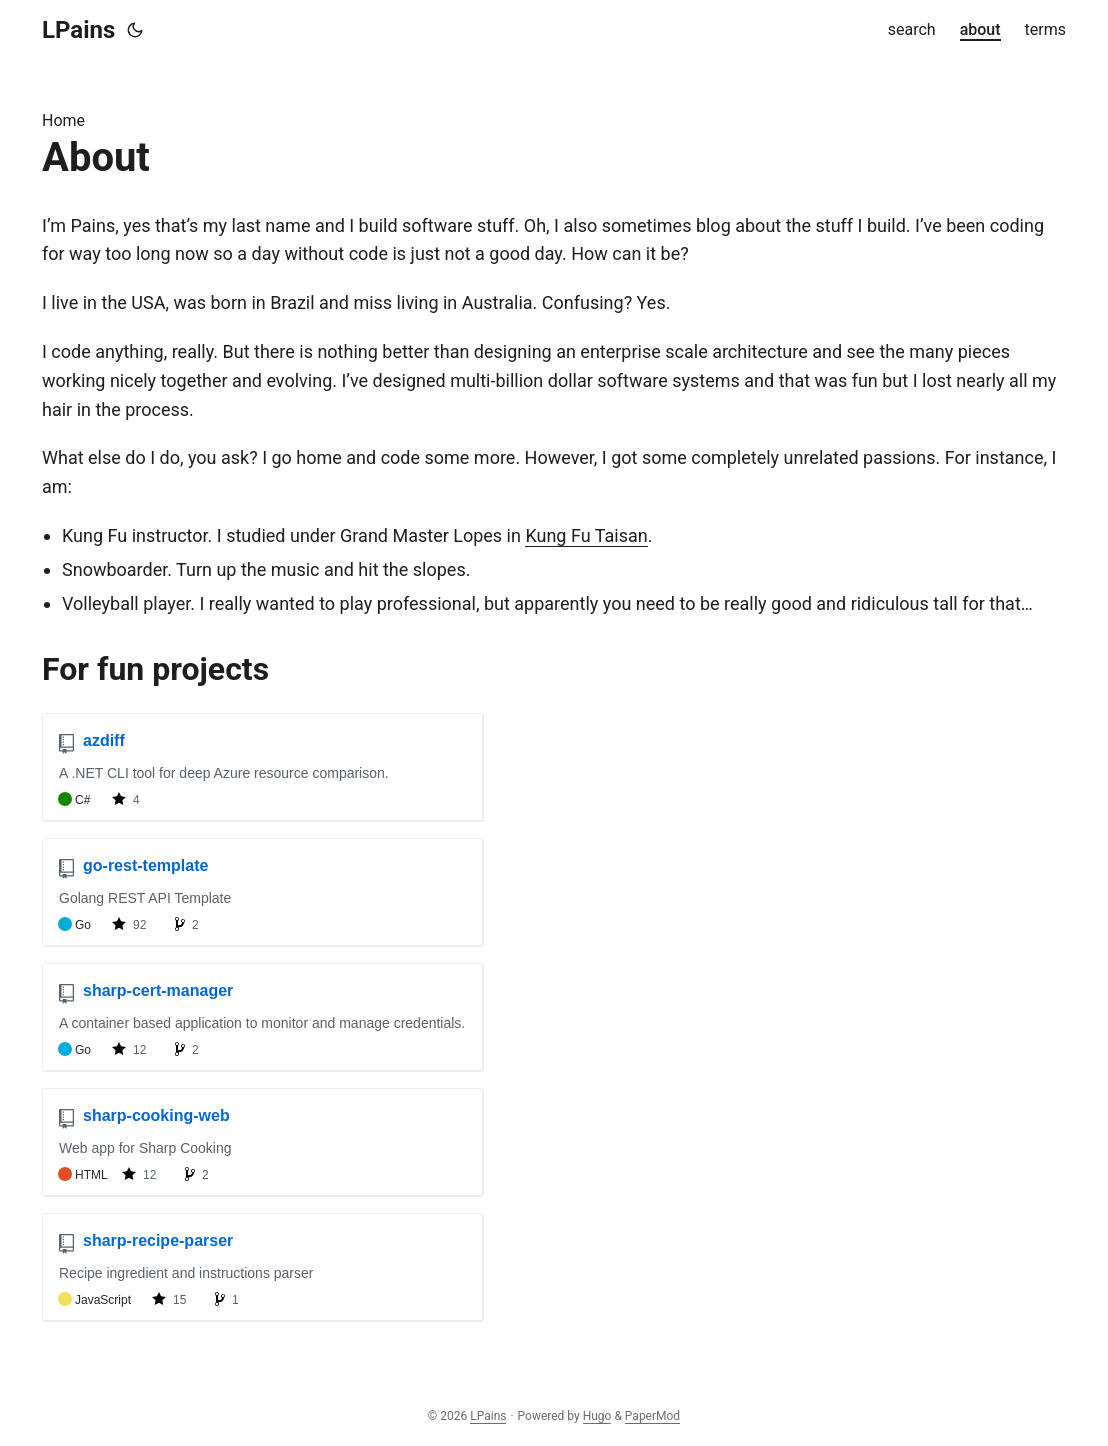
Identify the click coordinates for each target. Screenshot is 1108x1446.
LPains (78, 30)
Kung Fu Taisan (586, 535)
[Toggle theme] (135, 30)
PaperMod (652, 1416)
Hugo (597, 1416)
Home (63, 120)
